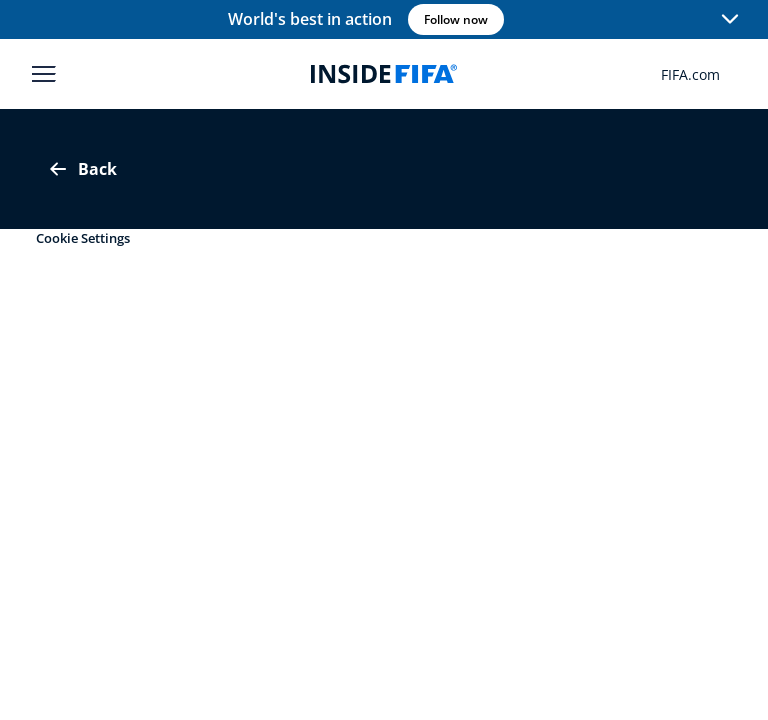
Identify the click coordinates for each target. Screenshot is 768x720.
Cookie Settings (83, 238)
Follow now (456, 19)
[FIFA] (384, 74)
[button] (730, 20)
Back (81, 169)
